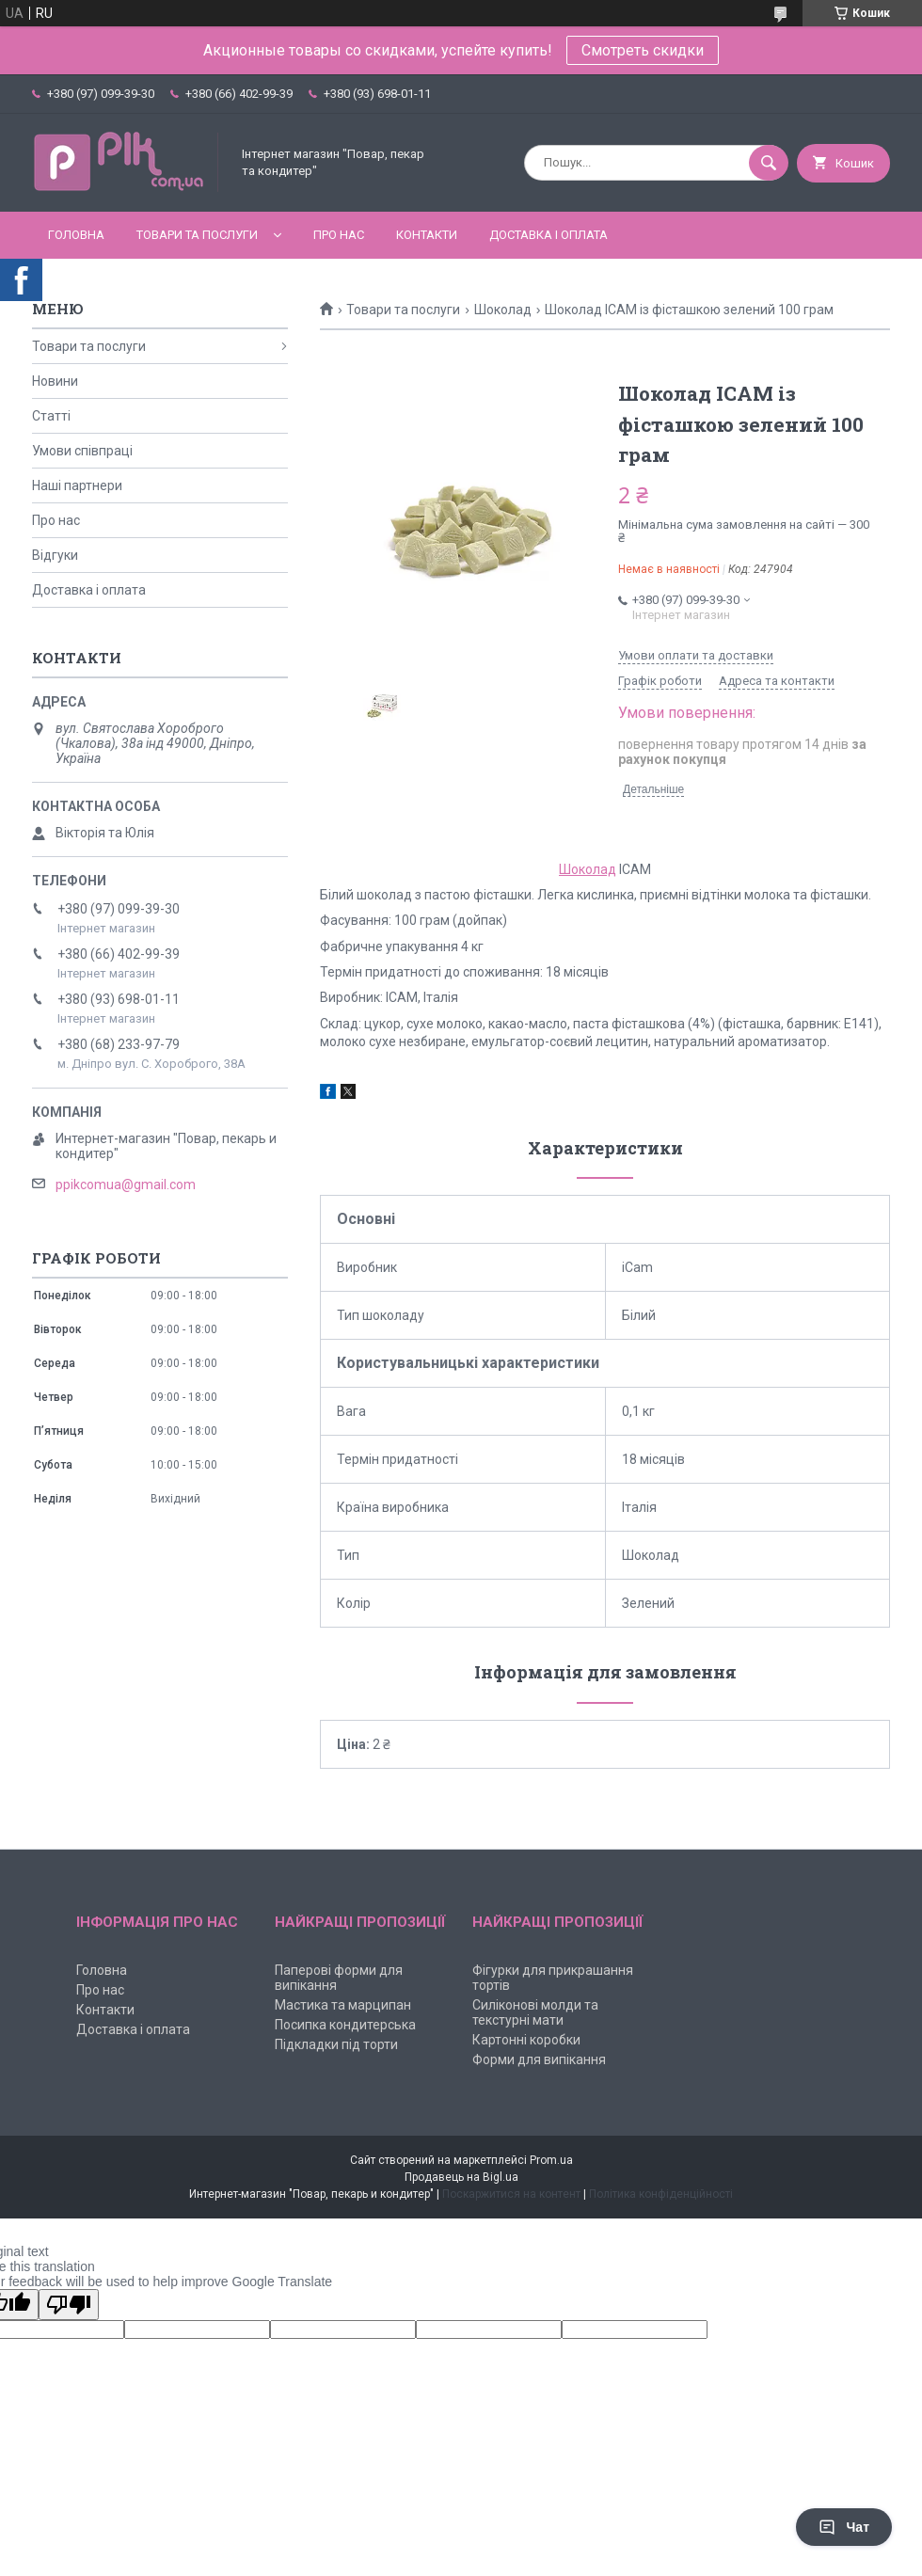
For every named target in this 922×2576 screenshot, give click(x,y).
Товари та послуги (197, 235)
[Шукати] (768, 163)
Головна (76, 235)
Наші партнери (77, 485)
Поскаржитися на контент (511, 2194)
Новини (55, 381)
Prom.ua (551, 2160)
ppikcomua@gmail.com (126, 1184)
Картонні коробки (526, 2039)
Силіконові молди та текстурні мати (535, 2012)
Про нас (338, 235)
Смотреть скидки (642, 50)
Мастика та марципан (343, 2004)
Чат (844, 2527)
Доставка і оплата (548, 235)
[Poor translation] (69, 2304)
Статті (51, 415)
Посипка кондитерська (345, 2024)
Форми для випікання (539, 2059)
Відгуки (55, 555)
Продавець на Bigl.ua (461, 2177)
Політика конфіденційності (661, 2194)
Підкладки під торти (336, 2044)
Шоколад (503, 309)
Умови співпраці (82, 450)
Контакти (426, 235)
